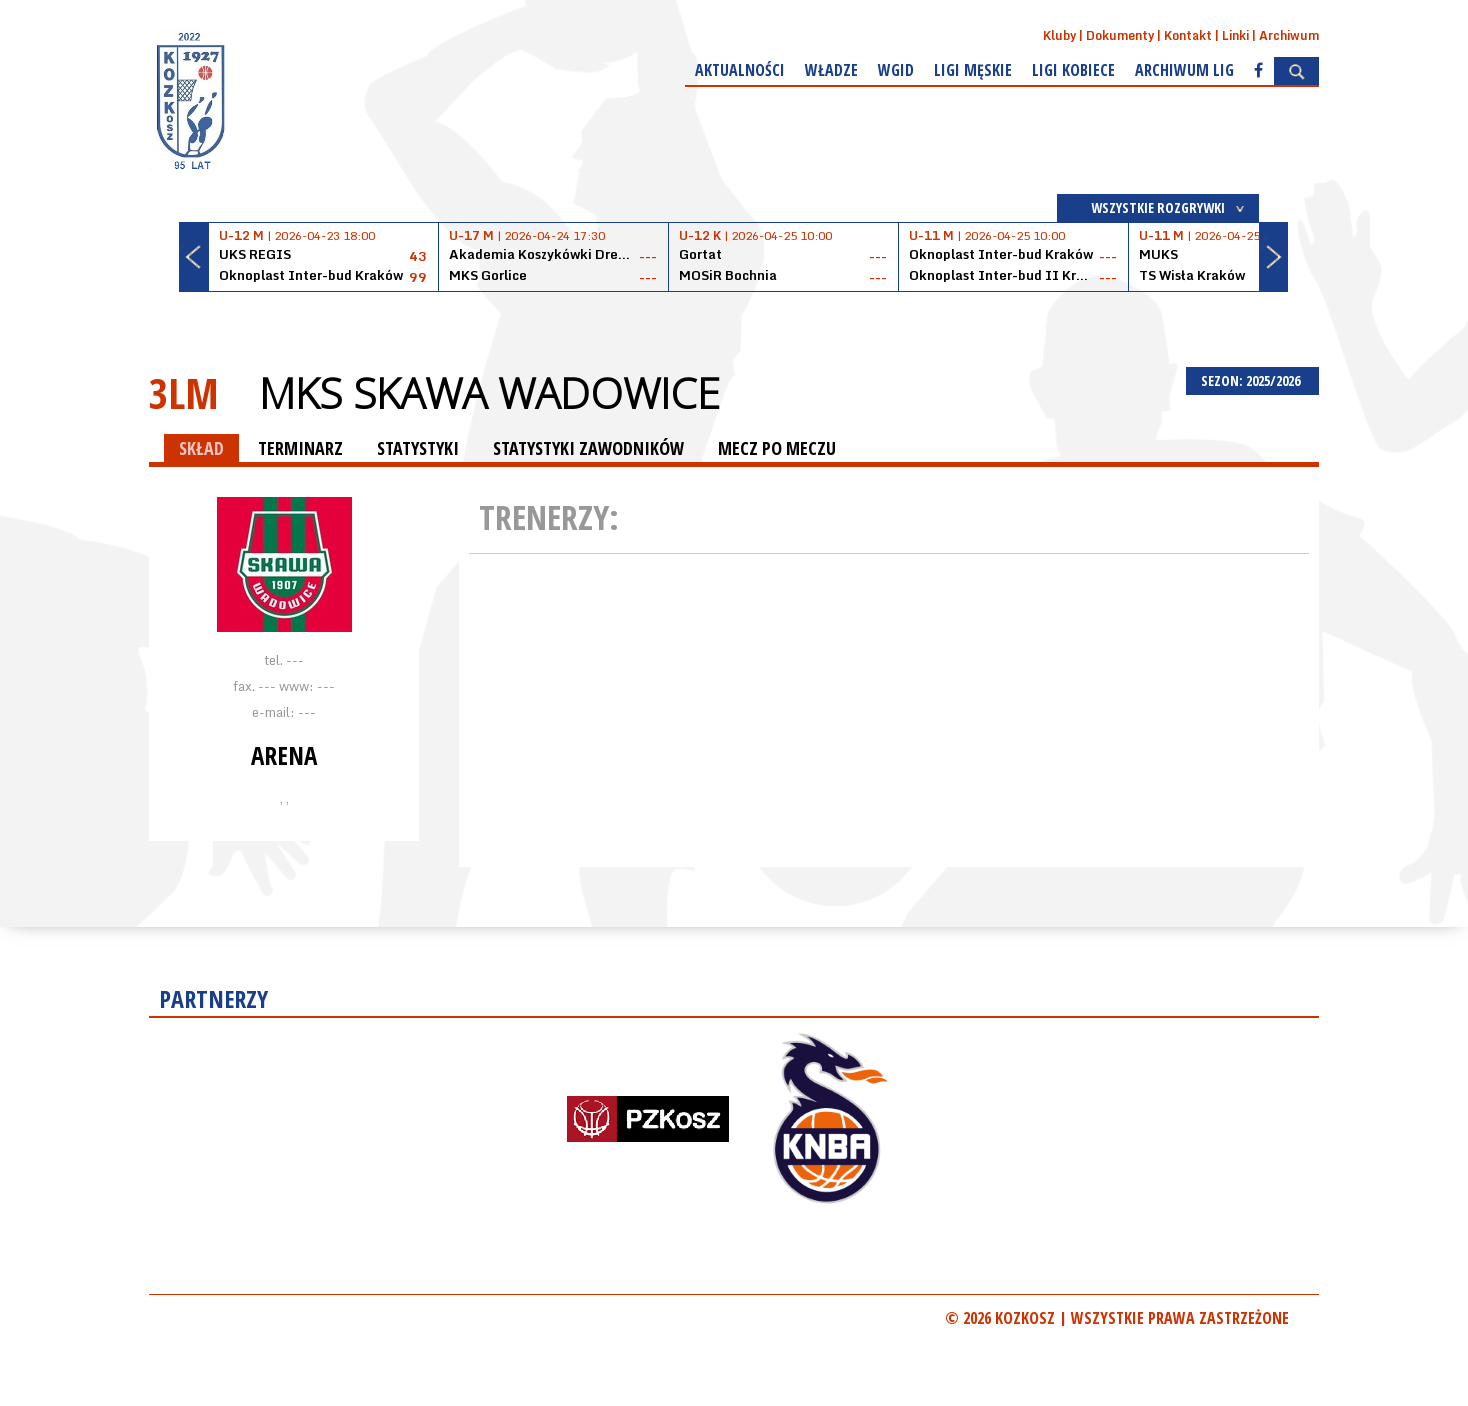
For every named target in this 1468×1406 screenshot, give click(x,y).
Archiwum (1289, 35)
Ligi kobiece (1073, 70)
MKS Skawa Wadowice (489, 393)
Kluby (1059, 35)
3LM (184, 392)
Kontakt (1188, 35)
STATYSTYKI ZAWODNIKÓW (588, 448)
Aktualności (740, 70)
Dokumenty (1120, 35)
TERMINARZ (300, 448)
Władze (831, 70)
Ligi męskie (973, 70)
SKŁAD (201, 448)
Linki (1235, 35)
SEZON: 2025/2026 (1252, 380)
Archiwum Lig (1184, 70)
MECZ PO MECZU (777, 448)
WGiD (896, 70)
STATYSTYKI (418, 448)
